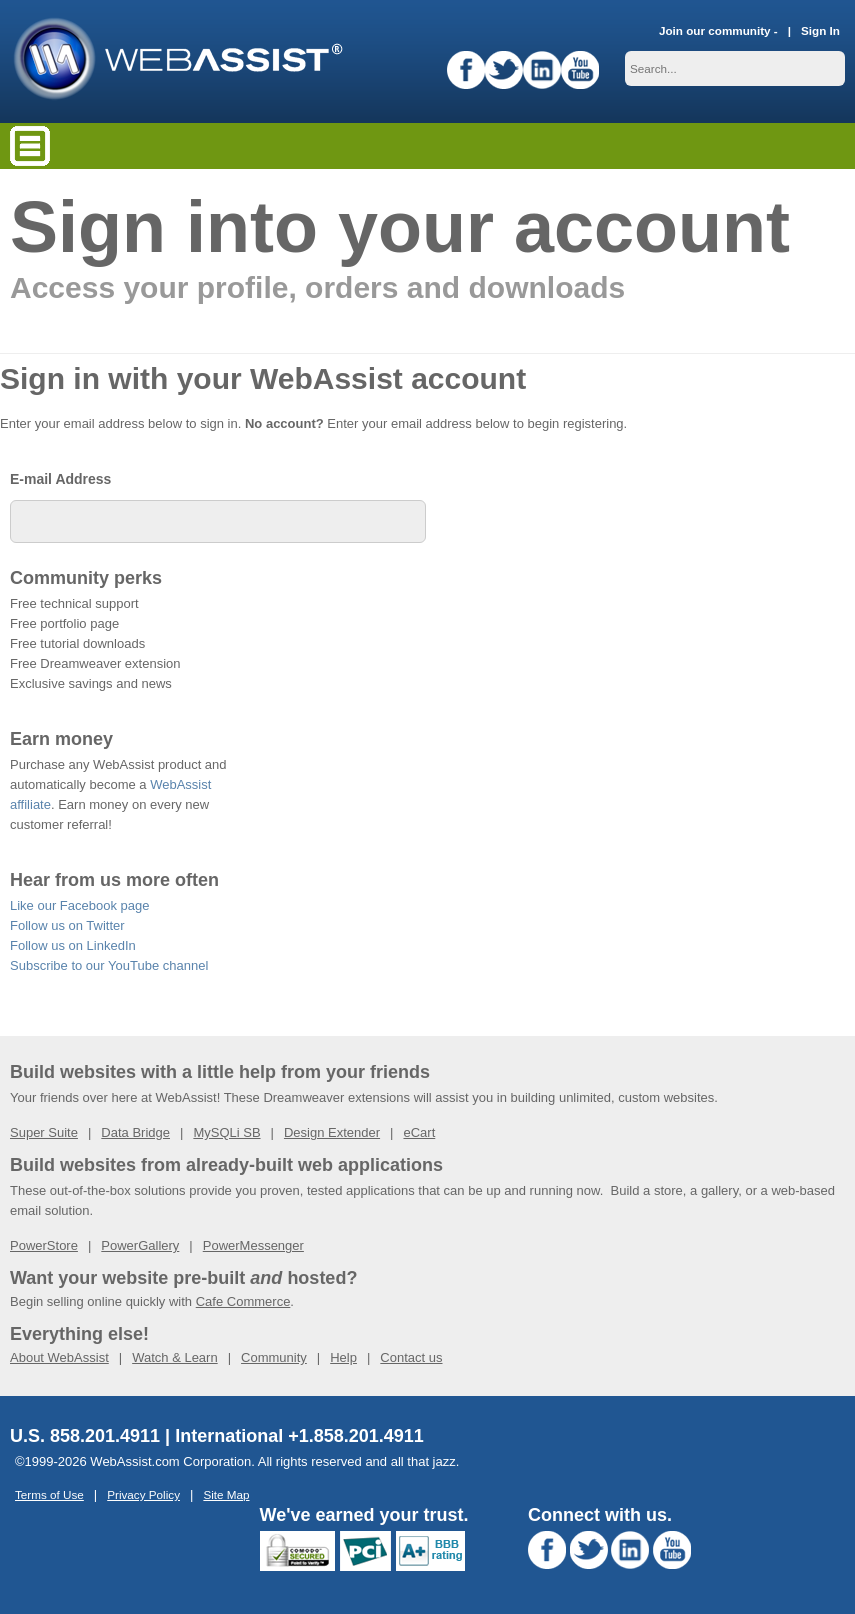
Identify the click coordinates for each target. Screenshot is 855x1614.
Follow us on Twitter (67, 925)
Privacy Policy (143, 1494)
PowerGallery (140, 1245)
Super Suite (44, 1132)
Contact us (411, 1357)
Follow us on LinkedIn (73, 945)
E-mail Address (60, 479)
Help (343, 1357)
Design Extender (332, 1132)
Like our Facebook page (79, 905)
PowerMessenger (253, 1245)
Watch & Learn (175, 1357)
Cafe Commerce (243, 1301)
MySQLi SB (226, 1132)
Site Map (226, 1494)
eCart (419, 1132)
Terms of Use (49, 1494)
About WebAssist (59, 1357)
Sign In (820, 30)
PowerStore (44, 1245)
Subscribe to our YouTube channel (109, 965)
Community (274, 1357)
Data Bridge (135, 1132)
